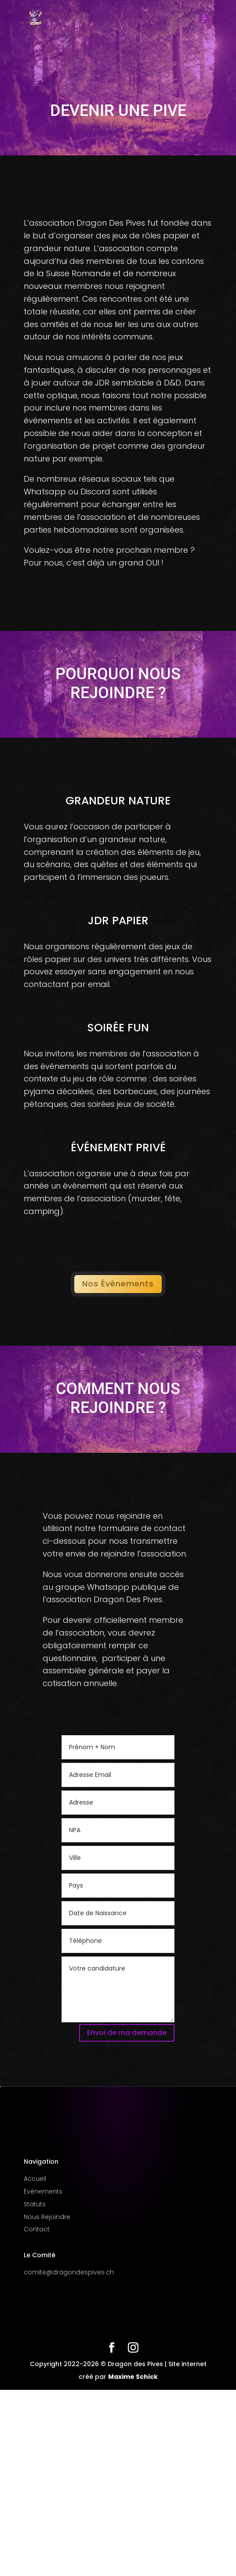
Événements (43, 2191)
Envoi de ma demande (127, 2033)
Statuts (35, 2204)
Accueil (35, 2178)
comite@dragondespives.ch (69, 2272)
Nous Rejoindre (47, 2216)
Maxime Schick (133, 2376)
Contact (37, 2229)
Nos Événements (118, 1283)
